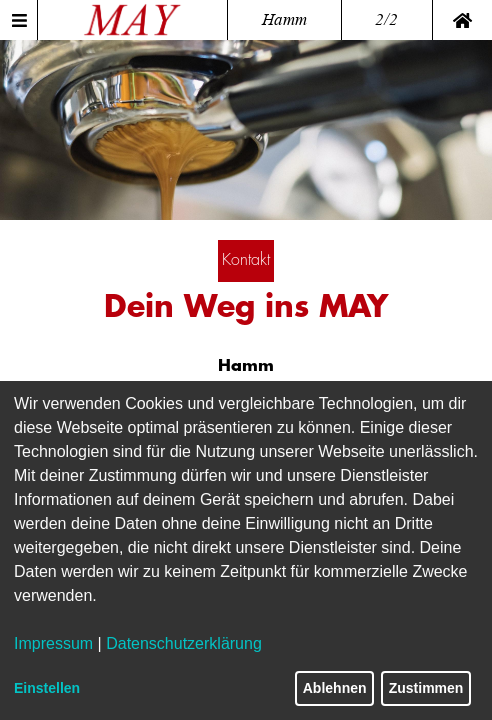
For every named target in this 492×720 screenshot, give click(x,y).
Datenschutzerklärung (184, 643)
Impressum (53, 643)
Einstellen (47, 688)
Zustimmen (426, 688)
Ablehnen (335, 688)
